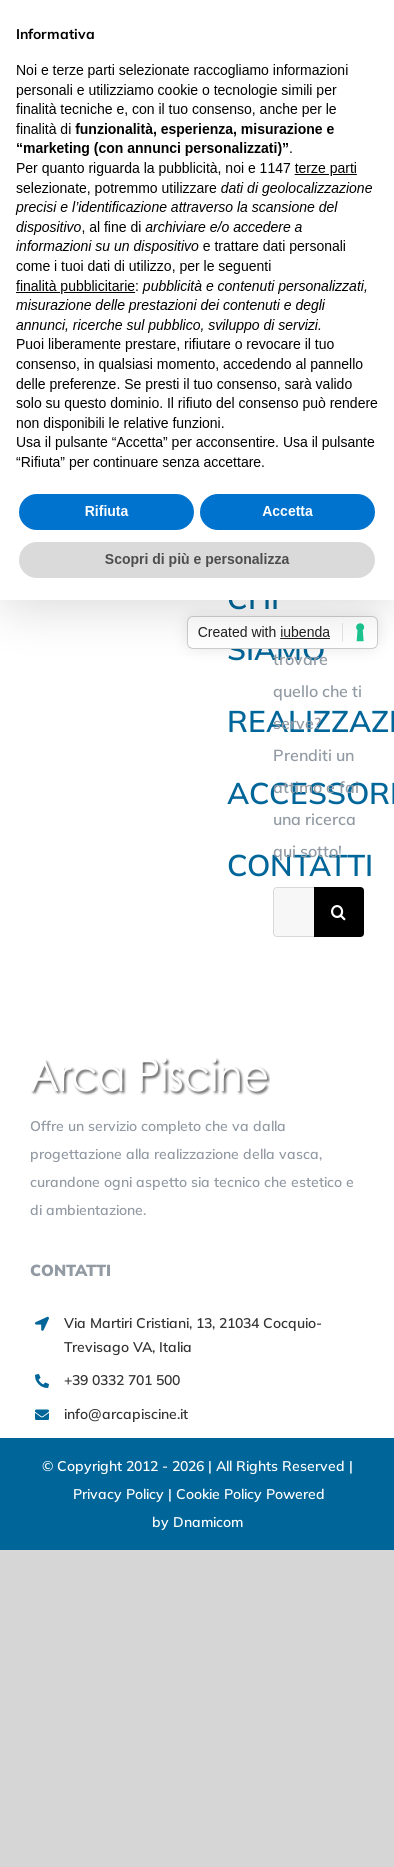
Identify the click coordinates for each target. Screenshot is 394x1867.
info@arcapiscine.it (126, 1414)
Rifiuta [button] (107, 511)
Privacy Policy (120, 1494)
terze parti (326, 168)
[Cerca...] (293, 912)
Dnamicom (208, 1522)
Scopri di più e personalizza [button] (197, 559)
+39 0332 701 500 (122, 1380)
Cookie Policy (221, 1494)
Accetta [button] (287, 511)
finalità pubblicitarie (75, 286)
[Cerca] (339, 912)
